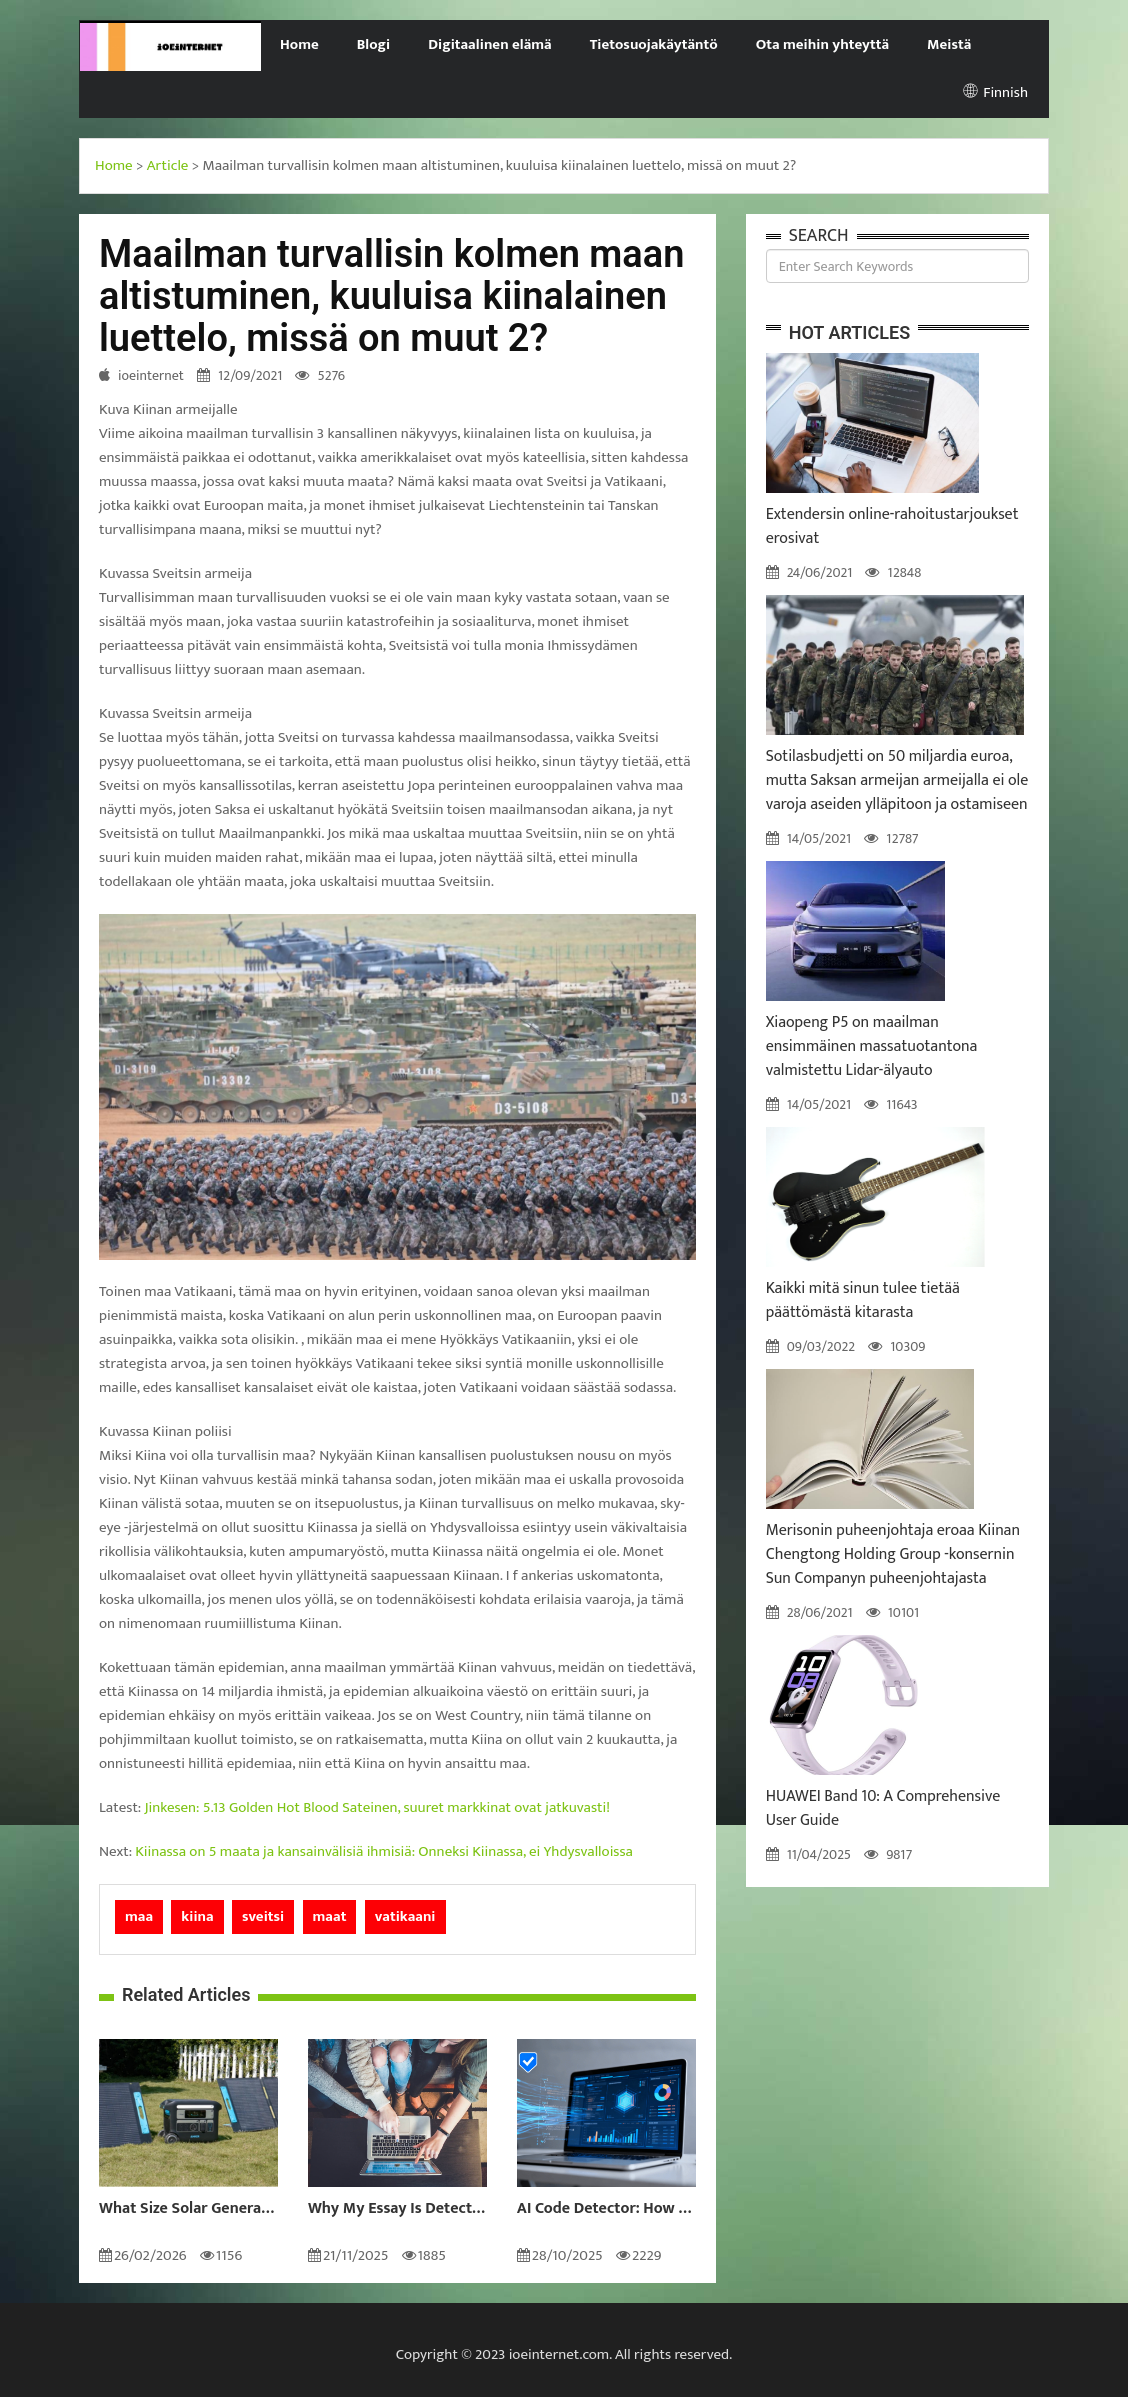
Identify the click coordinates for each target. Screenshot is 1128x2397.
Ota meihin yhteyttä (822, 44)
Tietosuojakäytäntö (654, 44)
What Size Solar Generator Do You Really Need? (188, 2209)
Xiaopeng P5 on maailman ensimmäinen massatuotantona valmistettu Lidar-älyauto (872, 1046)
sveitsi (263, 1916)
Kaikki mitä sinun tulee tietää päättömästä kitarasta (863, 1300)
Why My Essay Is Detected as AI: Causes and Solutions (397, 2209)
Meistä (949, 44)
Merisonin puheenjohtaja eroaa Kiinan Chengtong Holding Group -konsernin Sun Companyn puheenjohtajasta (893, 1554)
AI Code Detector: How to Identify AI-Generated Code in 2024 (606, 2209)
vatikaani (405, 1916)
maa (139, 1916)
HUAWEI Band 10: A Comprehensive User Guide (883, 1808)
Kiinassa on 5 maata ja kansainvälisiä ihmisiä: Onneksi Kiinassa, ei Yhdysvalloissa (384, 1851)
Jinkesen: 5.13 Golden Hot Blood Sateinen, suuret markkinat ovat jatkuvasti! (377, 1807)
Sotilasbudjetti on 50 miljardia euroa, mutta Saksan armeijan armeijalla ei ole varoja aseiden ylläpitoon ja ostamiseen (897, 780)
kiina (197, 1916)
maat (330, 1916)
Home (299, 44)
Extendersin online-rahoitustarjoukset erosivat (892, 526)
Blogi (373, 44)
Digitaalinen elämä (490, 44)
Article (168, 165)
